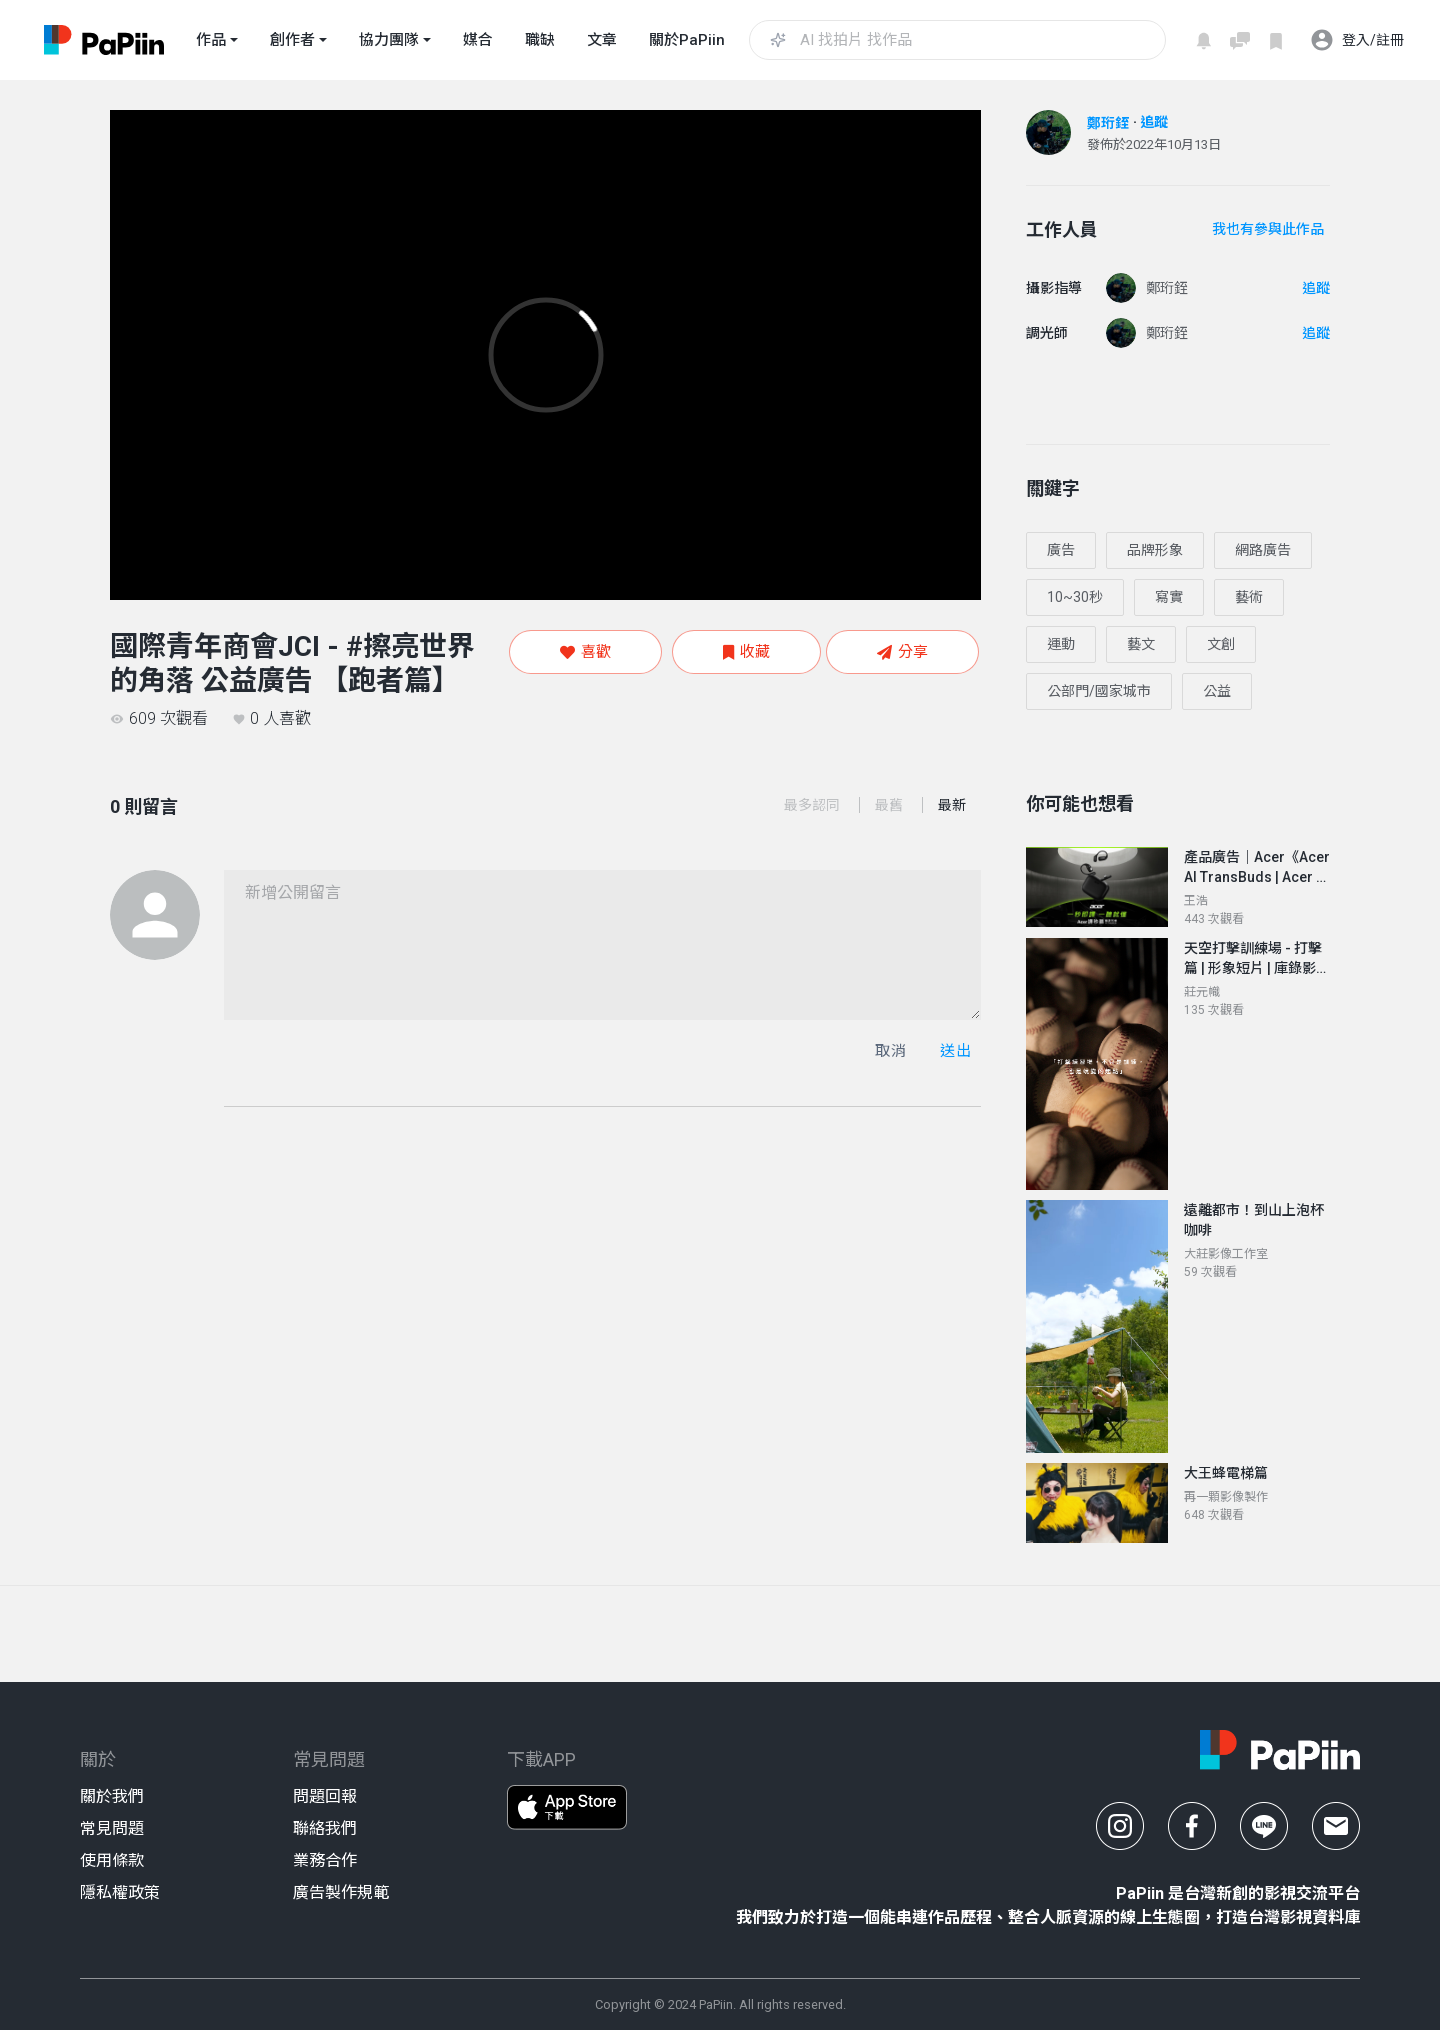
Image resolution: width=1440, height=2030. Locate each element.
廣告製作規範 (341, 1892)
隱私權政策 (120, 1892)
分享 (902, 652)
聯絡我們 (325, 1828)
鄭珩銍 (1108, 123)
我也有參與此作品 (1268, 229)
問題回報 (325, 1796)
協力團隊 (389, 40)
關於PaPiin (687, 40)
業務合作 (325, 1860)
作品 (211, 40)
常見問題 (112, 1828)
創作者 (292, 40)
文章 (602, 40)
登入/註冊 (1357, 40)
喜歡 (585, 652)
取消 (890, 1051)
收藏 (746, 652)
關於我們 (112, 1796)
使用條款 (112, 1860)
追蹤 (1154, 122)
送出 (955, 1051)
